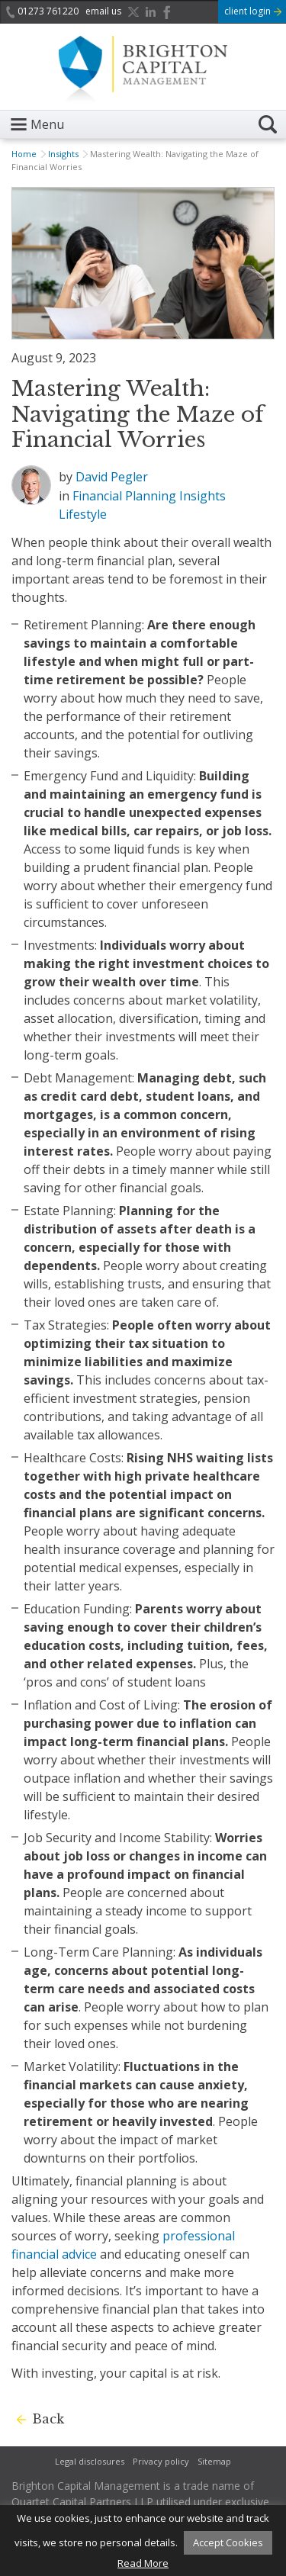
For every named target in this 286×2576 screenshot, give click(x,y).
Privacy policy (161, 2461)
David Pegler (112, 476)
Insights (63, 153)
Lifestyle (83, 514)
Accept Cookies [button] (228, 2542)
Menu (47, 124)
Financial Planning (124, 495)
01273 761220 (42, 11)
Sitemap (214, 2461)
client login (252, 11)
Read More (143, 2563)
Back (48, 2418)
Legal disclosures (89, 2461)
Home (24, 153)
